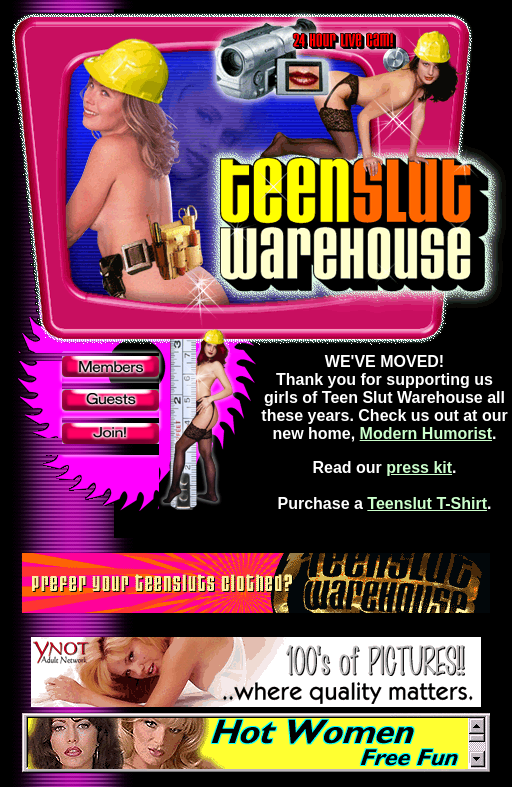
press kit (419, 467)
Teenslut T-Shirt (427, 503)
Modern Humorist (426, 433)
